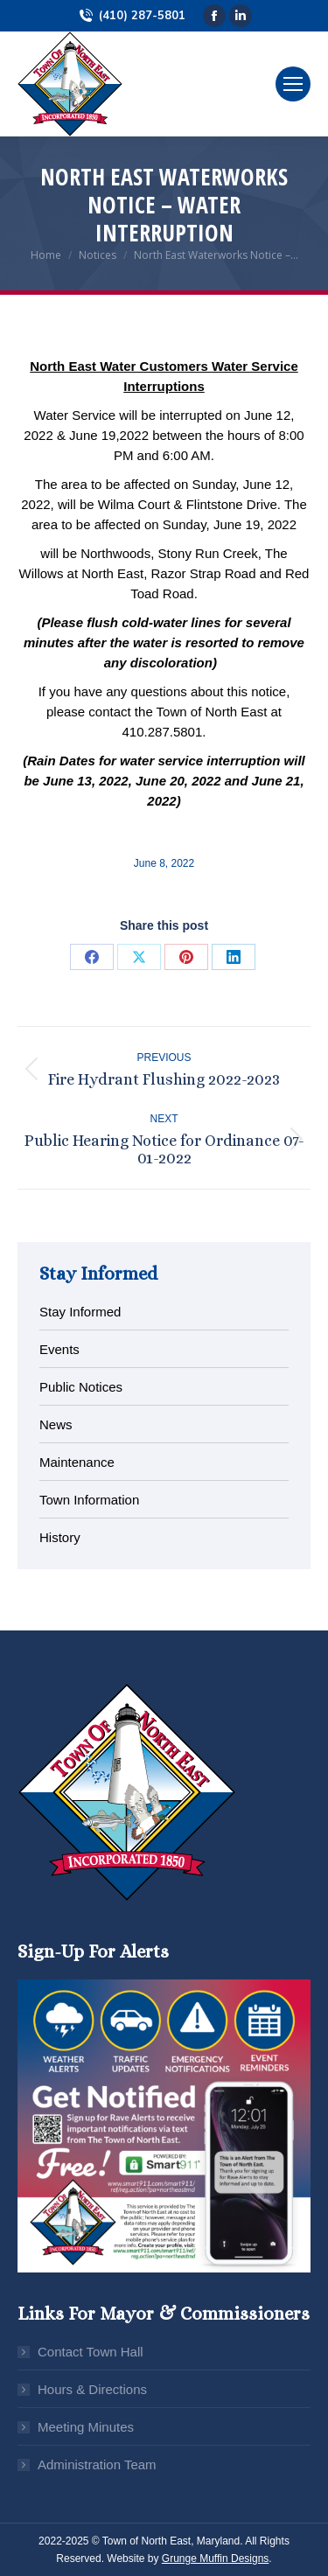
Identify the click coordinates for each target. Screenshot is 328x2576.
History (59, 1537)
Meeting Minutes (86, 2426)
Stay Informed (80, 1311)
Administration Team (97, 2464)
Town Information (89, 1499)
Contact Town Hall (90, 2351)
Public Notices (80, 1386)
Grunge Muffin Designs (215, 2558)
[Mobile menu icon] (293, 83)
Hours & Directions (92, 2389)
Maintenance (77, 1462)
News (56, 1424)
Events (59, 1349)
